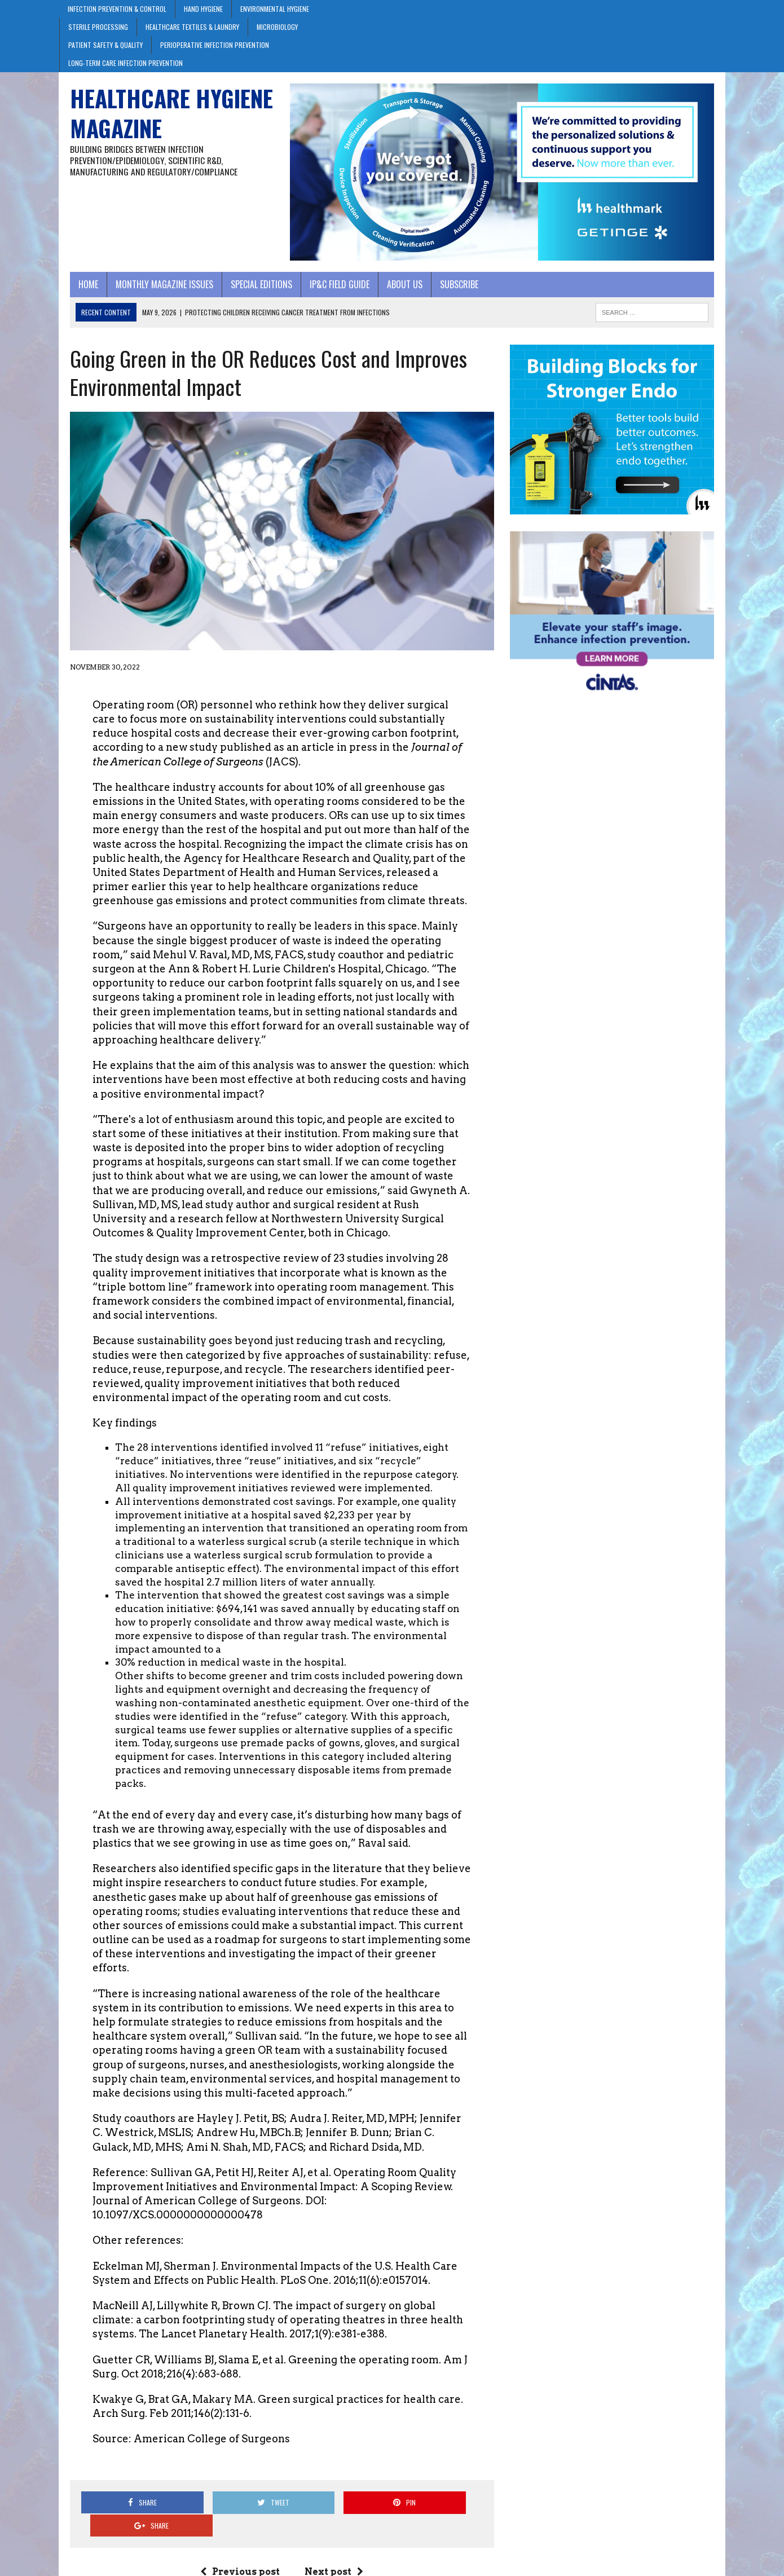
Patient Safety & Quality (105, 45)
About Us (394, 290)
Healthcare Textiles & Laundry (192, 27)
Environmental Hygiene (274, 9)
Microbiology (277, 27)
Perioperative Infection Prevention (214, 45)
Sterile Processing (98, 27)
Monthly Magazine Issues (153, 290)
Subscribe (448, 290)
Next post (330, 2534)
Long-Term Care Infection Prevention (125, 63)
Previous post (236, 2534)
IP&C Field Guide (329, 290)
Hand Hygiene (203, 9)
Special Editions (250, 290)
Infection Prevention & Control (117, 9)
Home (77, 290)
